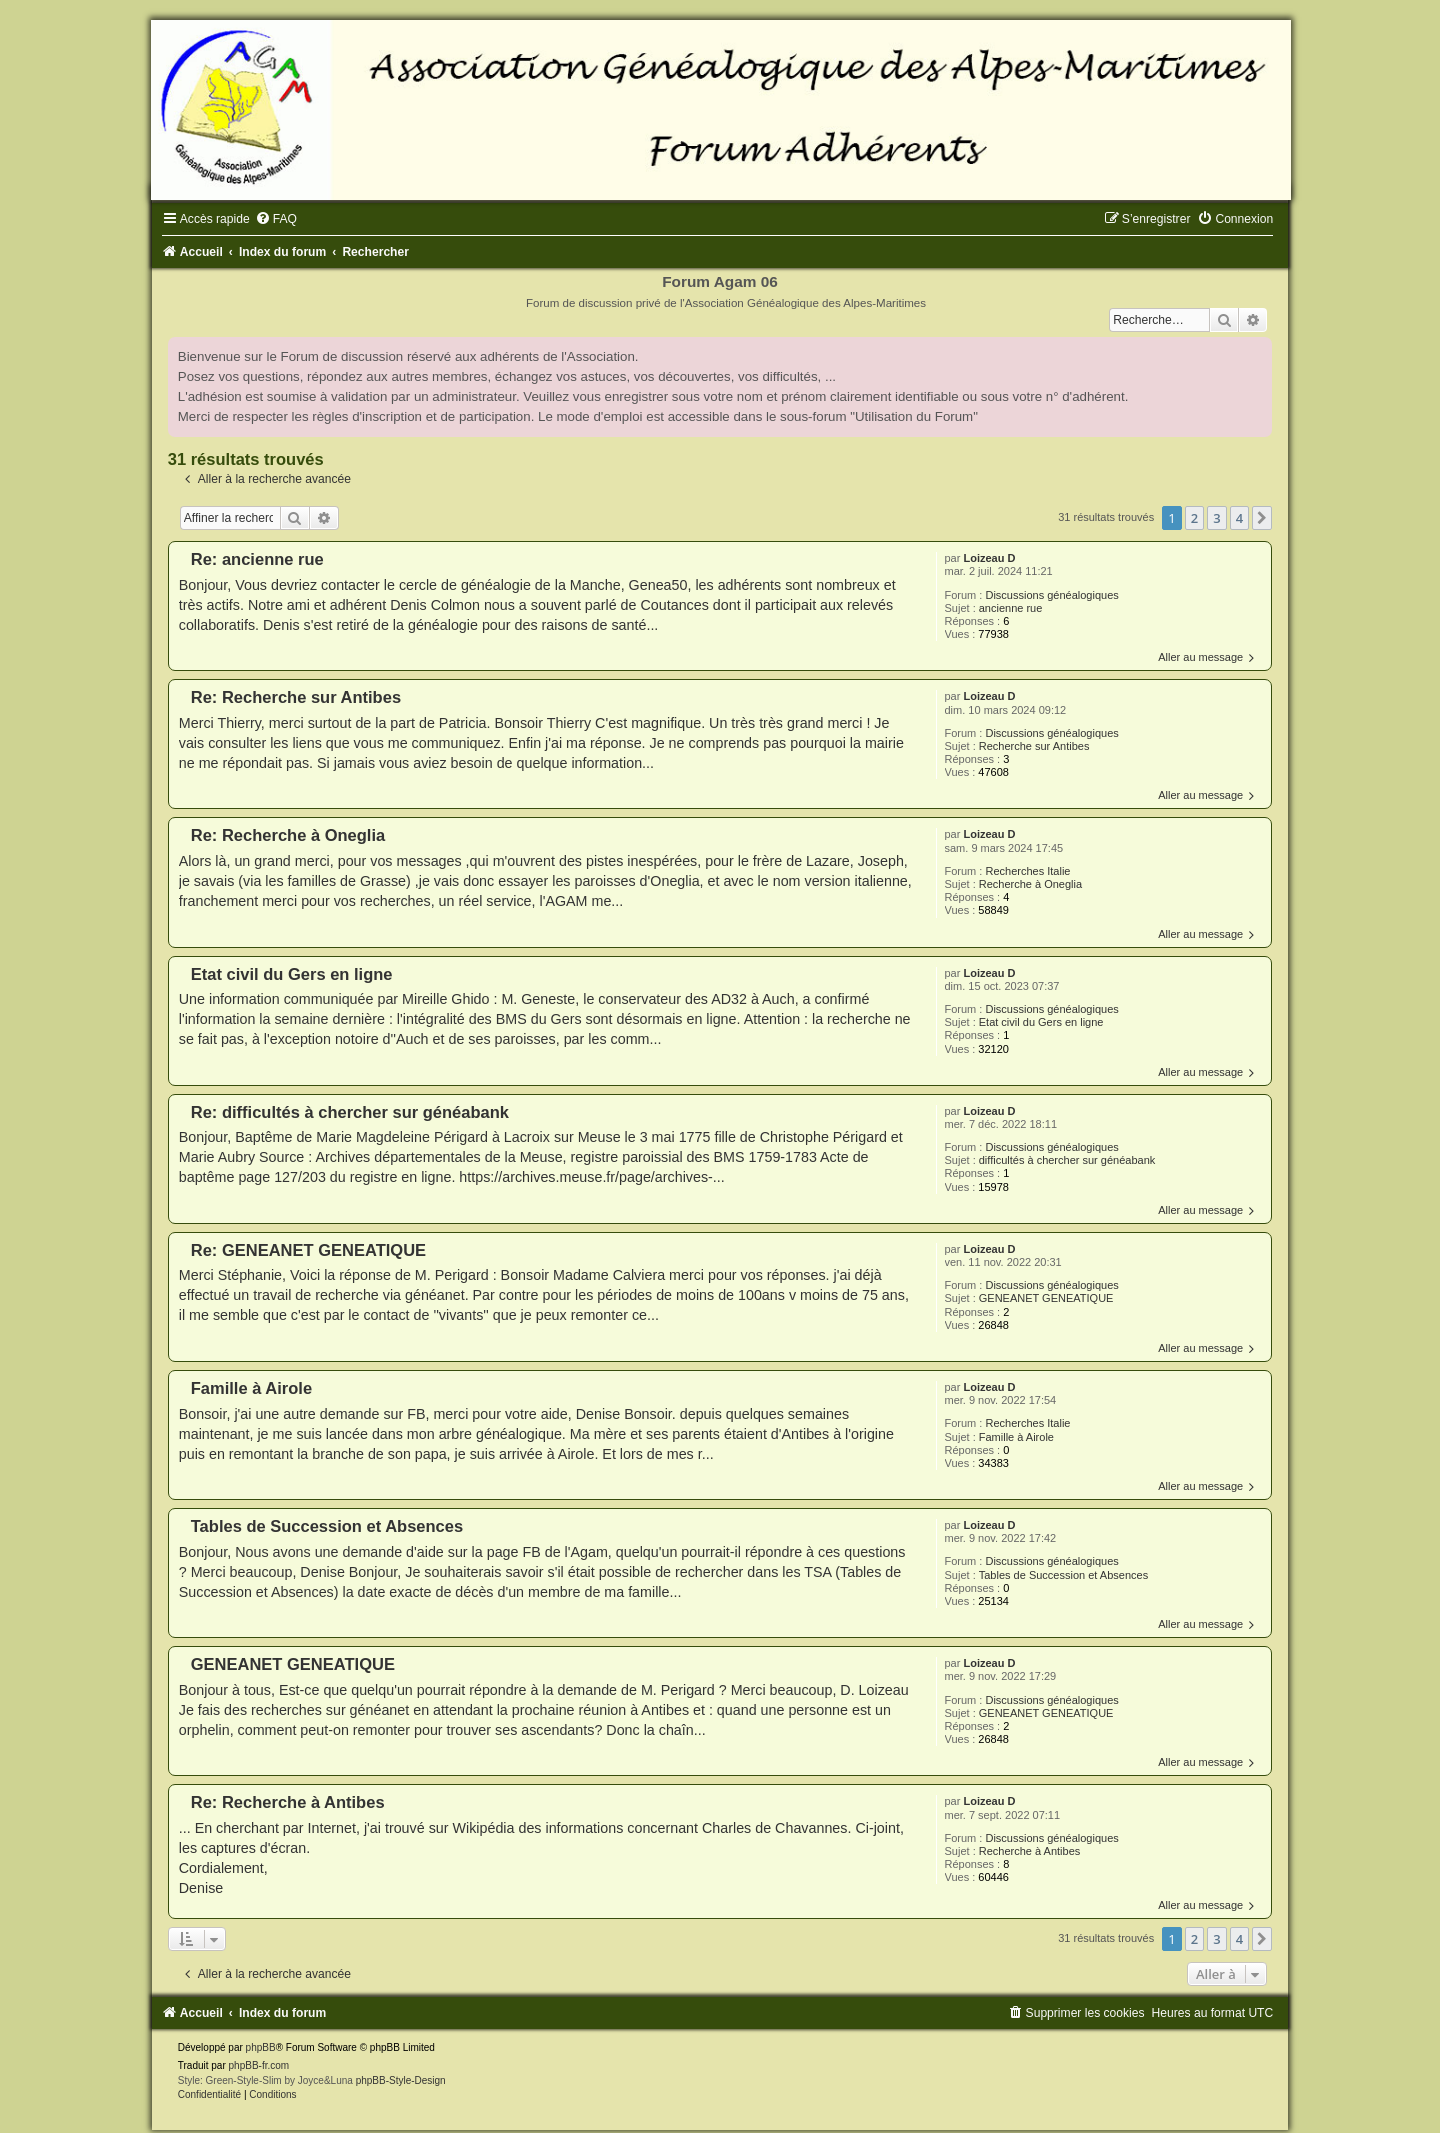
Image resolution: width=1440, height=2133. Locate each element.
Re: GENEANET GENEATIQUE (308, 1250)
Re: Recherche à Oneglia (288, 835)
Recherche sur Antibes (1034, 746)
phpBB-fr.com (259, 2065)
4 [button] (1239, 518)
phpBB (261, 2047)
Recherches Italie (1027, 871)
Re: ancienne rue (257, 559)
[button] (1262, 518)
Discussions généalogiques (1051, 595)
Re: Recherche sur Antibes (296, 697)
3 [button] (1216, 518)
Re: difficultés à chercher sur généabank (350, 1112)
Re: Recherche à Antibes (288, 1802)
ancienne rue (1011, 608)
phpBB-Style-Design (401, 2080)
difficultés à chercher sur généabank (1067, 1160)
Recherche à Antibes (1030, 1851)
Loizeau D (989, 558)
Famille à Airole (1016, 1437)
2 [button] (1194, 518)
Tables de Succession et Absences (1063, 1575)
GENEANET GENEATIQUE (1046, 1298)
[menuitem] (276, 219)
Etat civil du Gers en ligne (1041, 1022)
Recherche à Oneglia (1030, 884)
